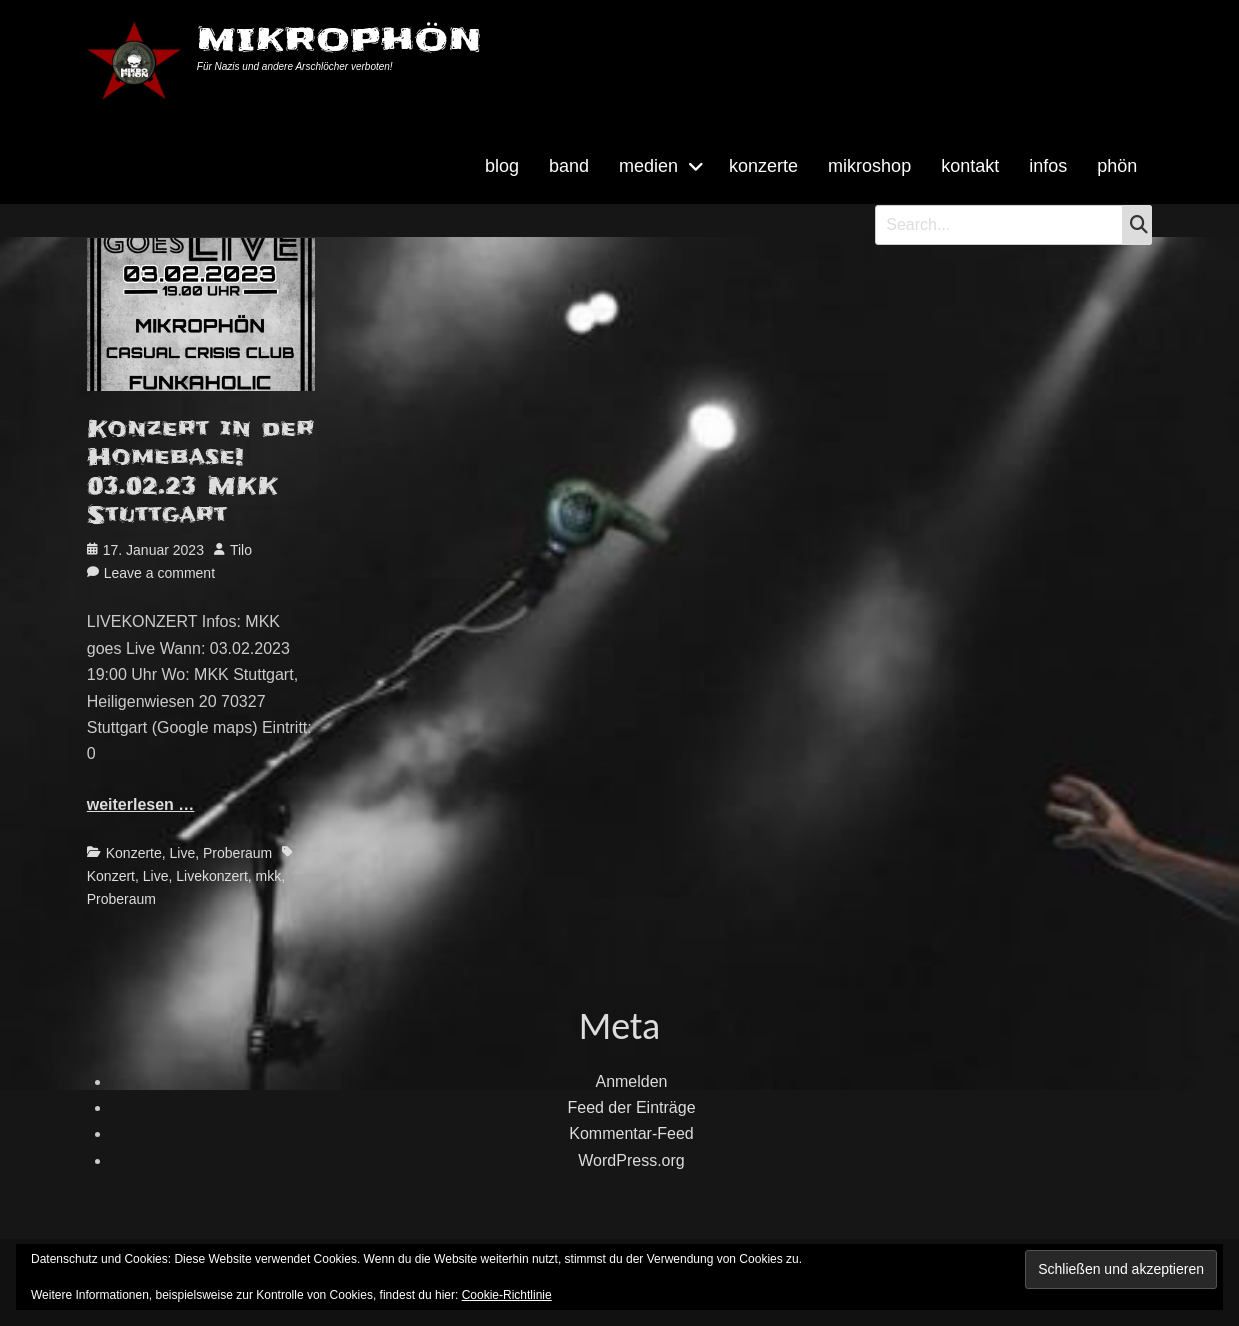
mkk (269, 876)
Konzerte (134, 853)
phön (1117, 166)
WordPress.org (631, 1160)
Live (183, 853)
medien (648, 166)
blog (502, 166)
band (569, 166)
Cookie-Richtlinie (507, 1295)
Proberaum (237, 853)
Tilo (241, 550)
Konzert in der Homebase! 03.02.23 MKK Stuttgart (201, 472)
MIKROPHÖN (339, 39)
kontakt (970, 166)
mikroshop (869, 166)
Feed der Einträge (631, 1107)
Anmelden (631, 1081)
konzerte (763, 166)
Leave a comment (159, 573)
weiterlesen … (141, 804)
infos (1048, 166)
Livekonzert (212, 876)
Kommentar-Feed (631, 1133)
